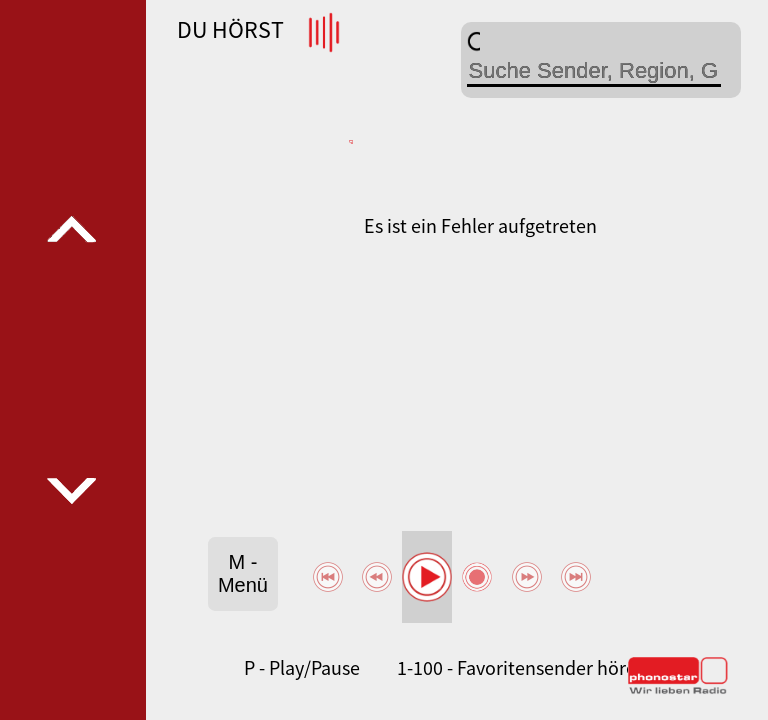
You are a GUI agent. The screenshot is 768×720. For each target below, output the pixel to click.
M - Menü (243, 573)
